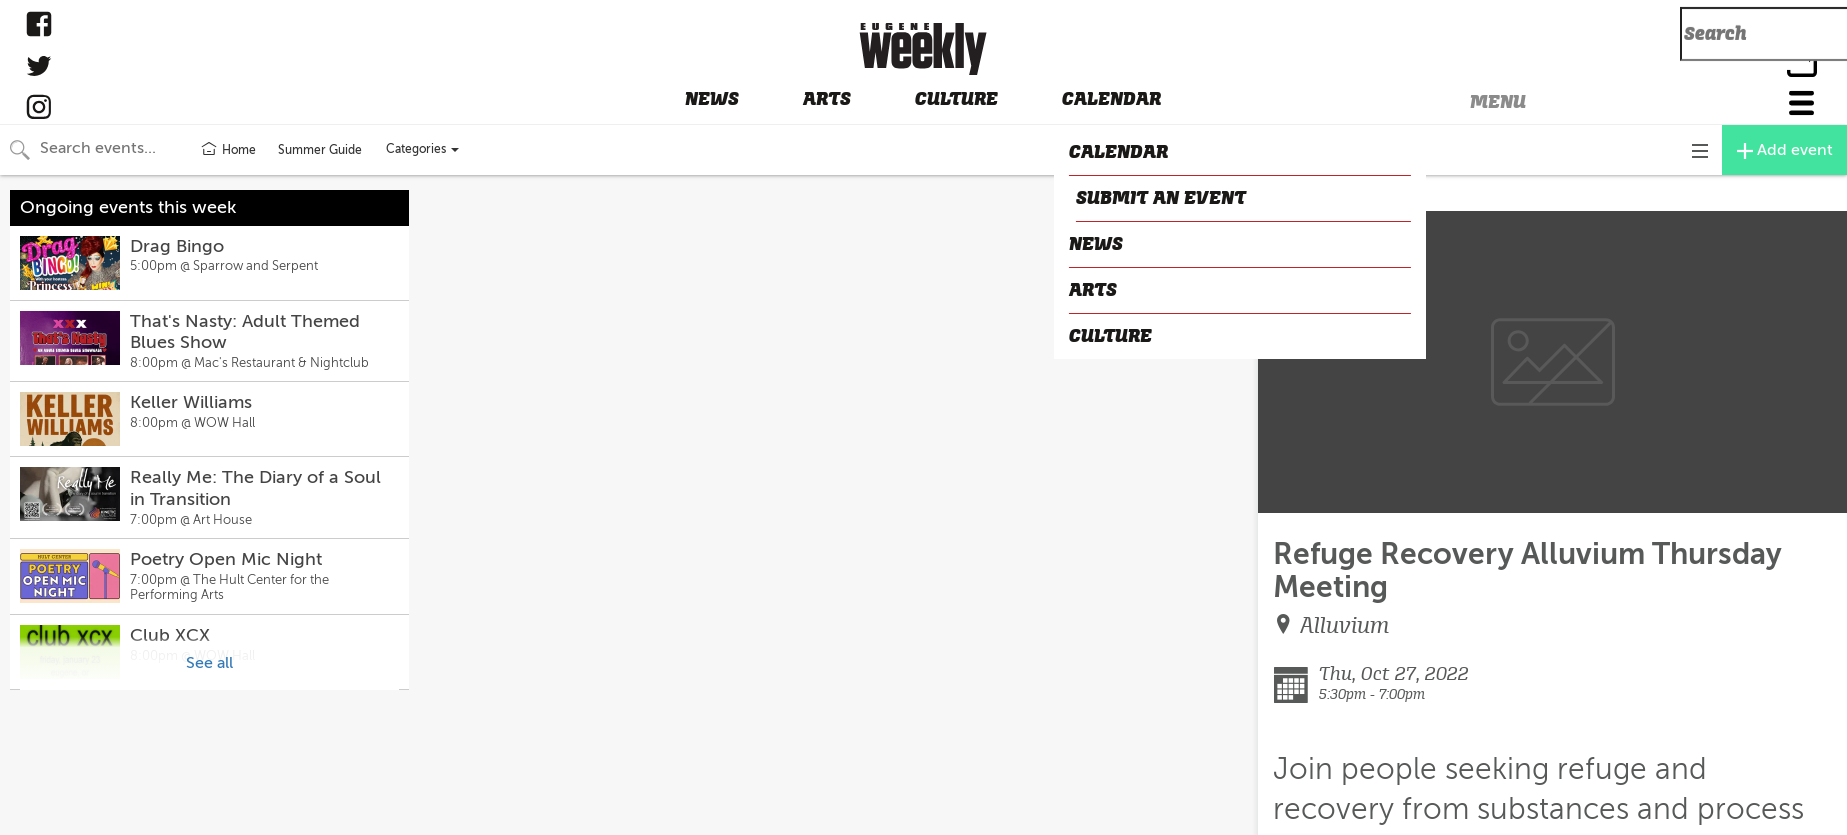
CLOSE (1288, 194)
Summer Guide (320, 150)
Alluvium (1344, 625)
